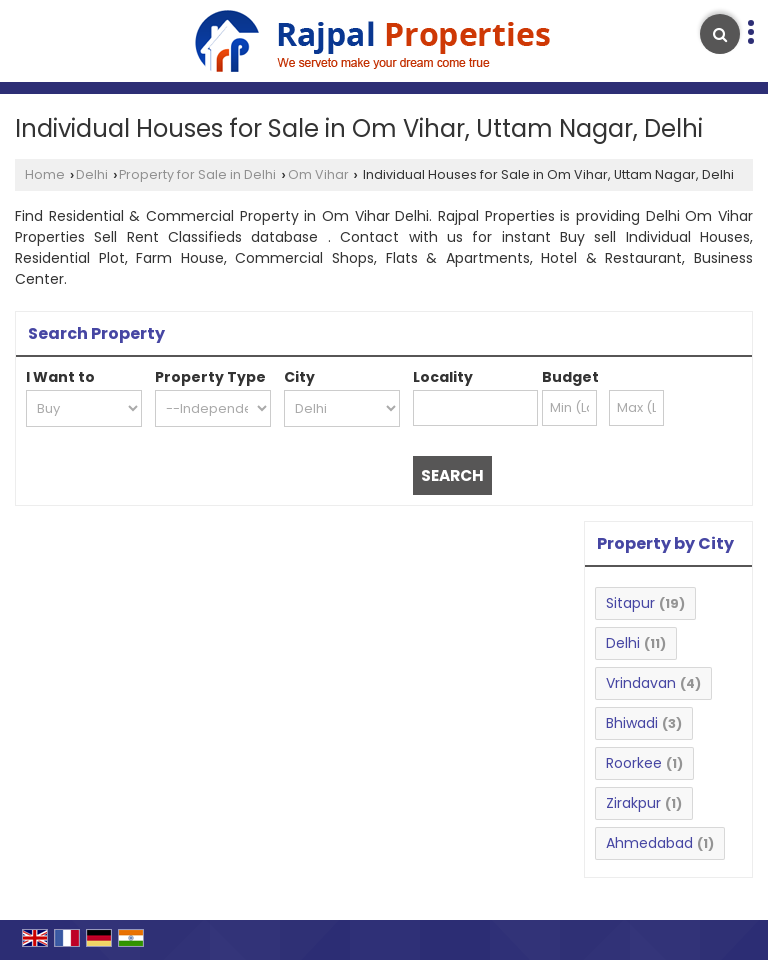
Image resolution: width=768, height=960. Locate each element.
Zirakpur (633, 803)
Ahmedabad (649, 843)
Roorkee (634, 763)
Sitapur (630, 603)
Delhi (92, 174)
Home (45, 174)
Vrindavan (641, 683)
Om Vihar (318, 174)
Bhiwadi (632, 723)
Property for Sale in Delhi (197, 174)
